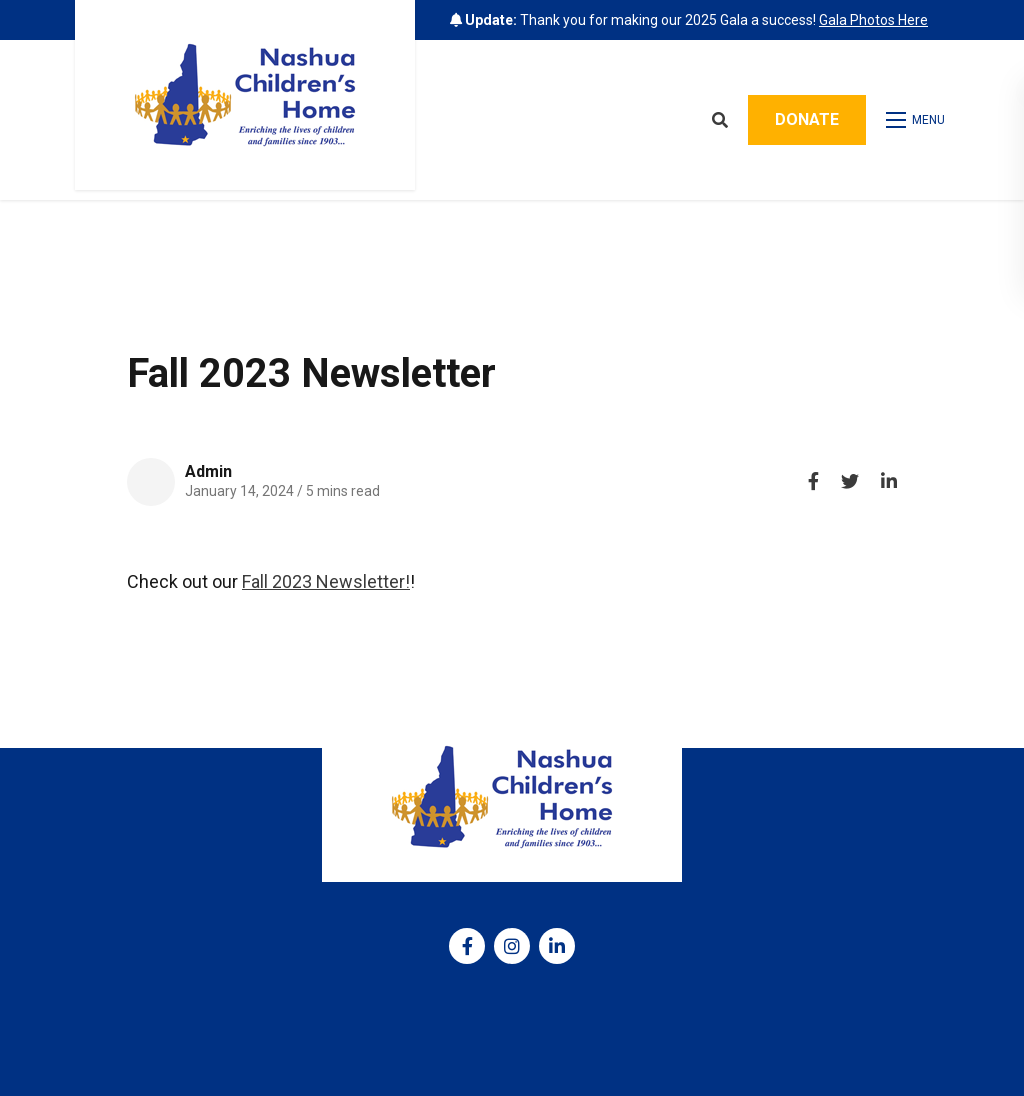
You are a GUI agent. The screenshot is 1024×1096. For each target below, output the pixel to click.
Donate (807, 119)
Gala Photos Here (873, 20)
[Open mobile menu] (917, 120)
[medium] (467, 946)
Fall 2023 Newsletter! (326, 581)
